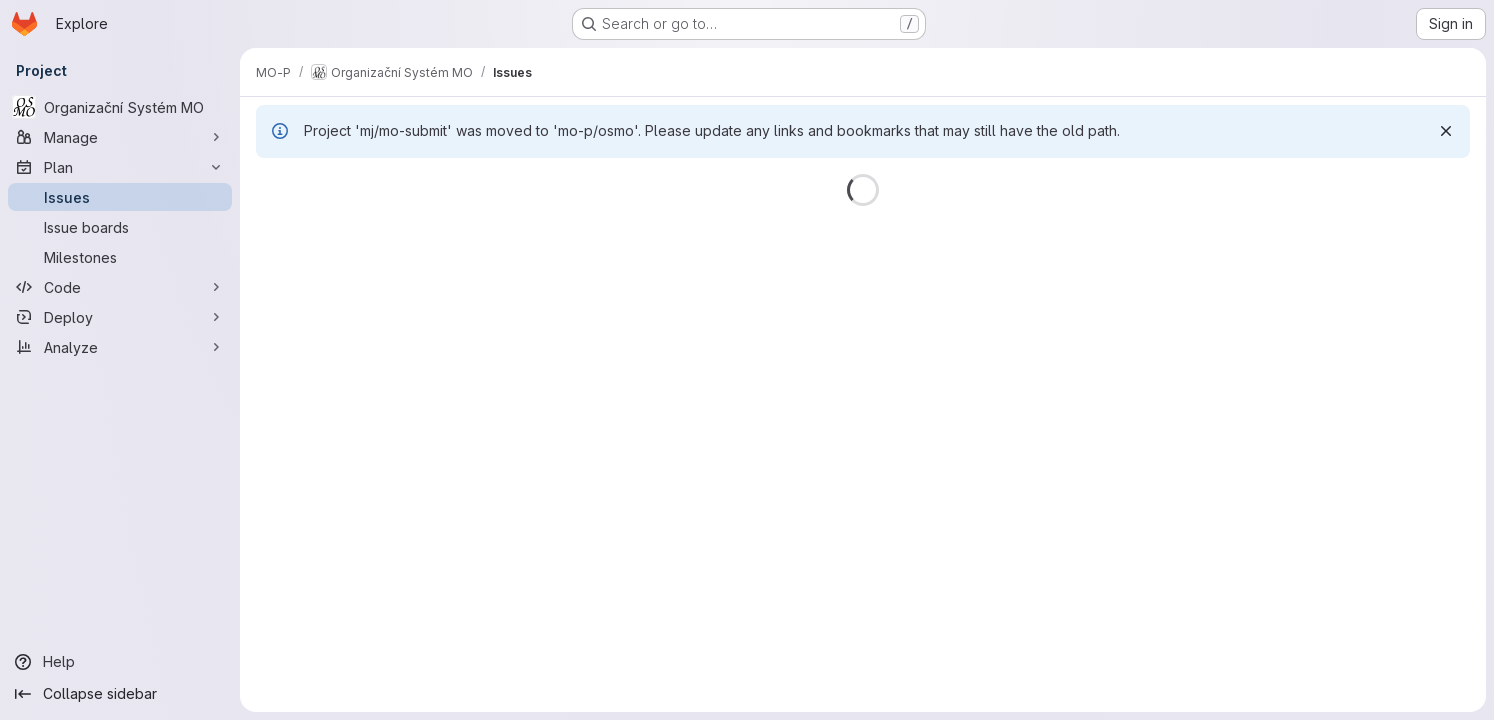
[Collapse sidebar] (120, 694)
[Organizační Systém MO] (120, 107)
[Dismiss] (1446, 131)
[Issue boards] (120, 227)
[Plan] (120, 167)
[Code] (120, 287)
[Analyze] (120, 347)
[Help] (120, 662)
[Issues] (120, 197)
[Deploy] (120, 317)
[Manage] (120, 137)
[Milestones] (120, 257)
